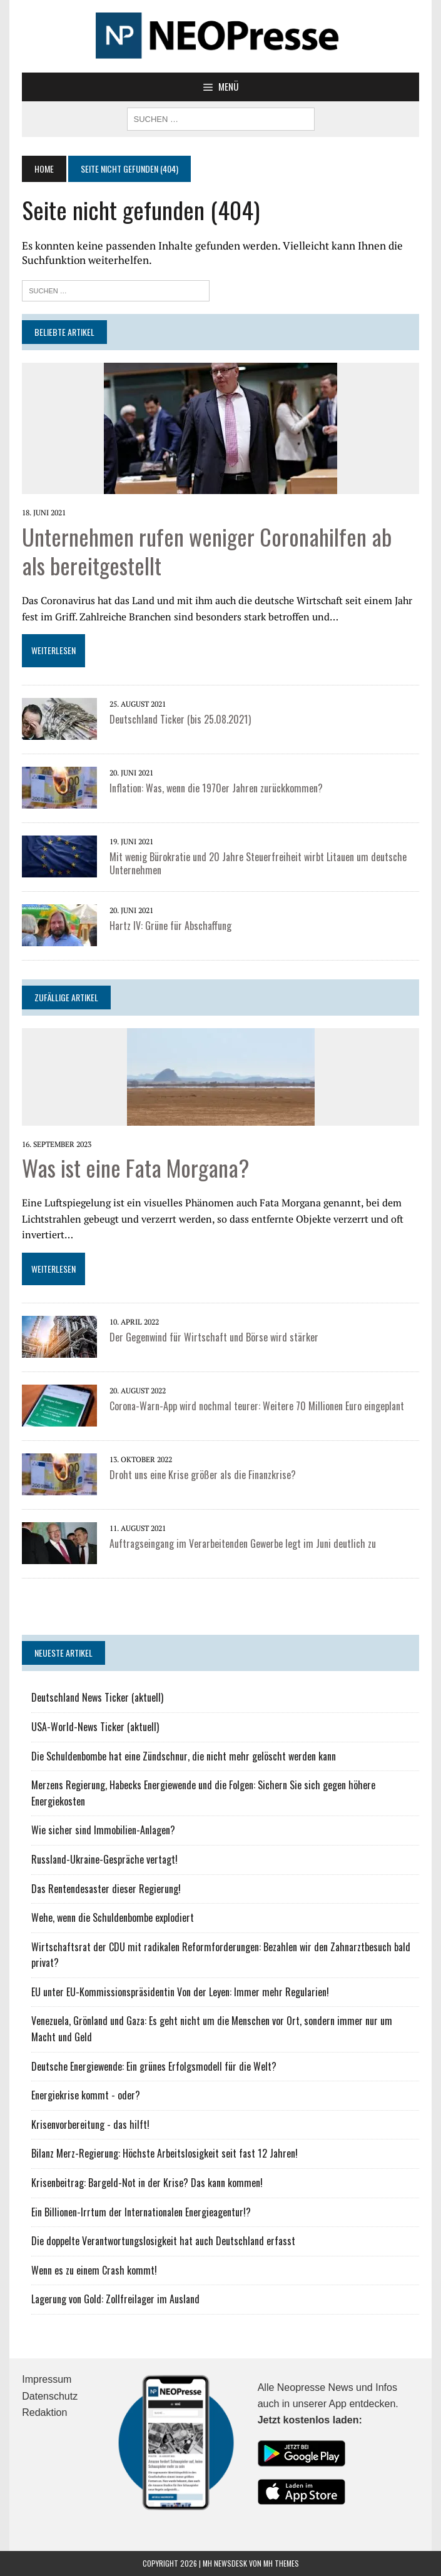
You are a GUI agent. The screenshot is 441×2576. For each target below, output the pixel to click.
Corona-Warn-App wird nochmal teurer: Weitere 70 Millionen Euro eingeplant (256, 1405)
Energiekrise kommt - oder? (85, 2095)
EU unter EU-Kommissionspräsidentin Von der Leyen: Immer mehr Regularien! (180, 1991)
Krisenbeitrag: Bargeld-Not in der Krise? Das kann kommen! (147, 2182)
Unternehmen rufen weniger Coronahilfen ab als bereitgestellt (207, 551)
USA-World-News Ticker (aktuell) (95, 1726)
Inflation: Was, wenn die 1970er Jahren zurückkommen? (216, 788)
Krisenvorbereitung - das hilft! (90, 2124)
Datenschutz (50, 2396)
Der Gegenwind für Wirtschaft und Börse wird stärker (213, 1337)
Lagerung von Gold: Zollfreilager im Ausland (115, 2298)
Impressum (46, 2379)
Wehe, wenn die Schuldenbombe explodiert (112, 1917)
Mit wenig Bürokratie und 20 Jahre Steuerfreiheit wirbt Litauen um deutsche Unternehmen (258, 863)
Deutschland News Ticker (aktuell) (97, 1697)
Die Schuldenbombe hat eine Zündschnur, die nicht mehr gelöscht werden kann (183, 1756)
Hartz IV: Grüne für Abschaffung (170, 925)
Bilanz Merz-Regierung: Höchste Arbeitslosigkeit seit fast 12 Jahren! (164, 2153)
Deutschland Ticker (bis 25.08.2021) (180, 719)
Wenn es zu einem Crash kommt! (94, 2270)
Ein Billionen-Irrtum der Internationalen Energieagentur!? (141, 2212)
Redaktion (44, 2412)
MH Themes (281, 2563)
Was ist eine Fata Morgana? (135, 1167)
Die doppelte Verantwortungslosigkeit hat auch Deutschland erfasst (163, 2240)
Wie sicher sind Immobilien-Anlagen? (103, 1829)
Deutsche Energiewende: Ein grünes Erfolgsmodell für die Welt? (153, 2066)
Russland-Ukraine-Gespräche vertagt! (104, 1859)
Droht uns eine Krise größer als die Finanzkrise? (202, 1474)
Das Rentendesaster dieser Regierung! (106, 1888)
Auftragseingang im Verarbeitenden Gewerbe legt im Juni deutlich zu (242, 1543)
